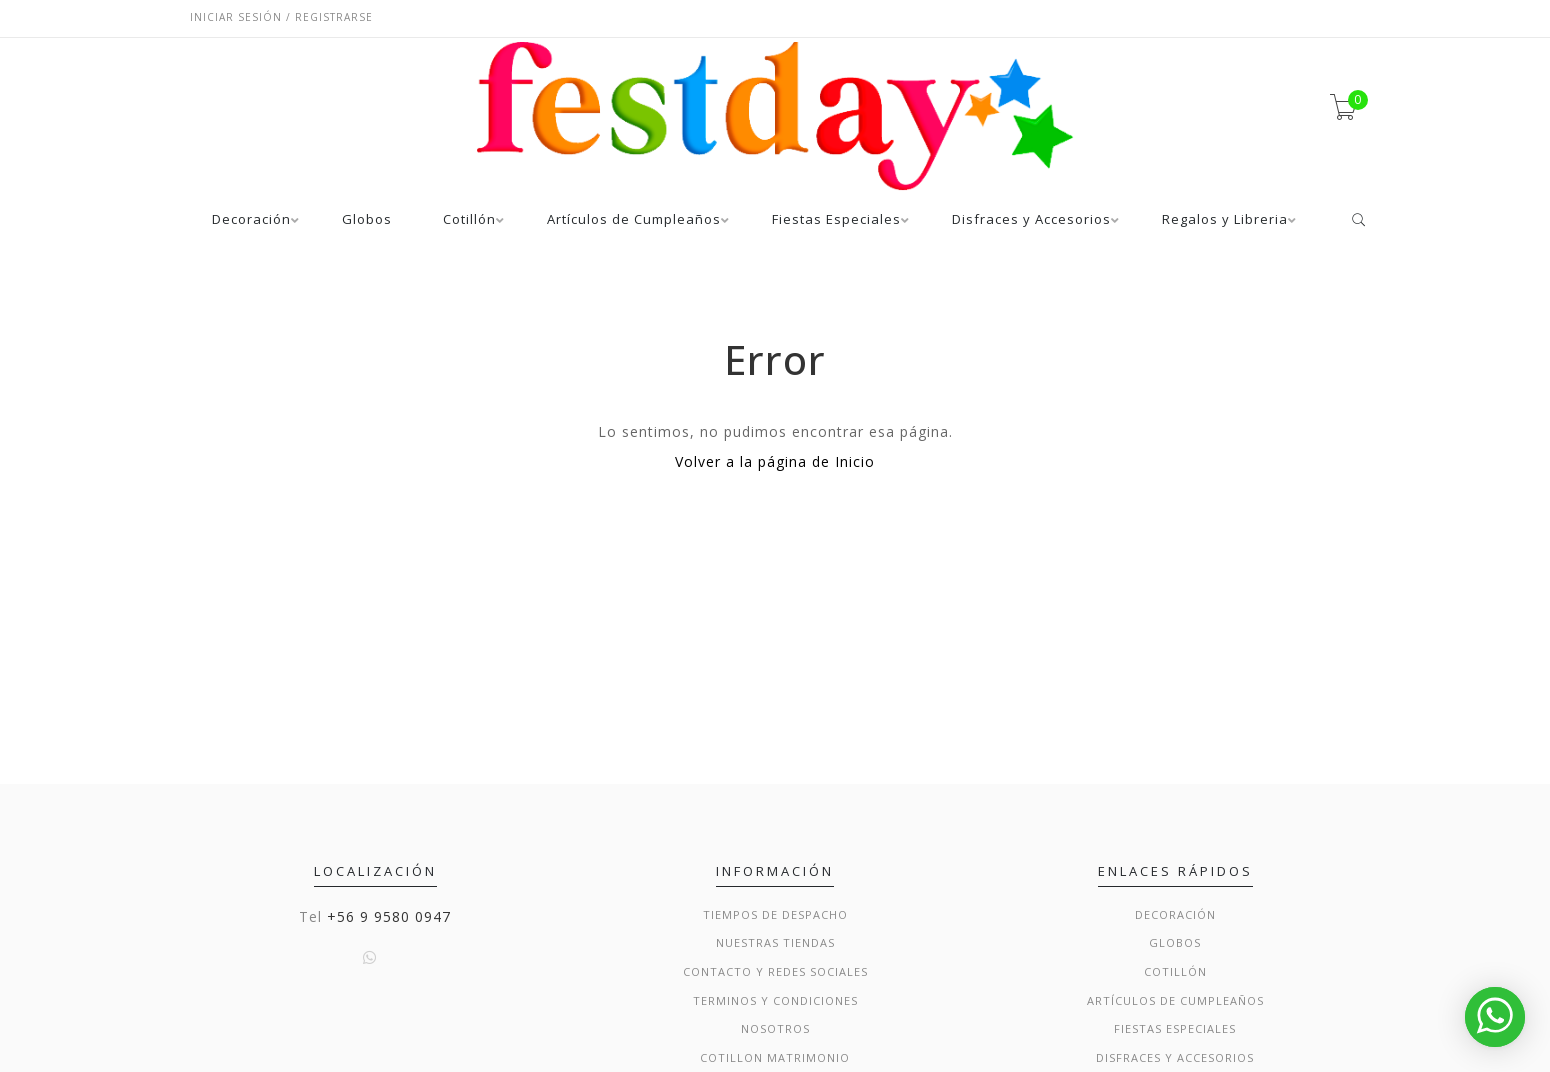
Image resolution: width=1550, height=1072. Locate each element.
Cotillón (469, 220)
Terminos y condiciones (775, 1000)
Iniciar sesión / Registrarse (281, 17)
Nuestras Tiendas (775, 942)
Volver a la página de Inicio (775, 461)
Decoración (251, 220)
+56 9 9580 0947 (389, 916)
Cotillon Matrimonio (775, 1057)
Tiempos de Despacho (775, 914)
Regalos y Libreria (1225, 220)
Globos (367, 220)
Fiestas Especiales (836, 220)
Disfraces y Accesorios (1031, 220)
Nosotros (775, 1028)
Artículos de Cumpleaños (634, 220)
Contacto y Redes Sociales (775, 971)
